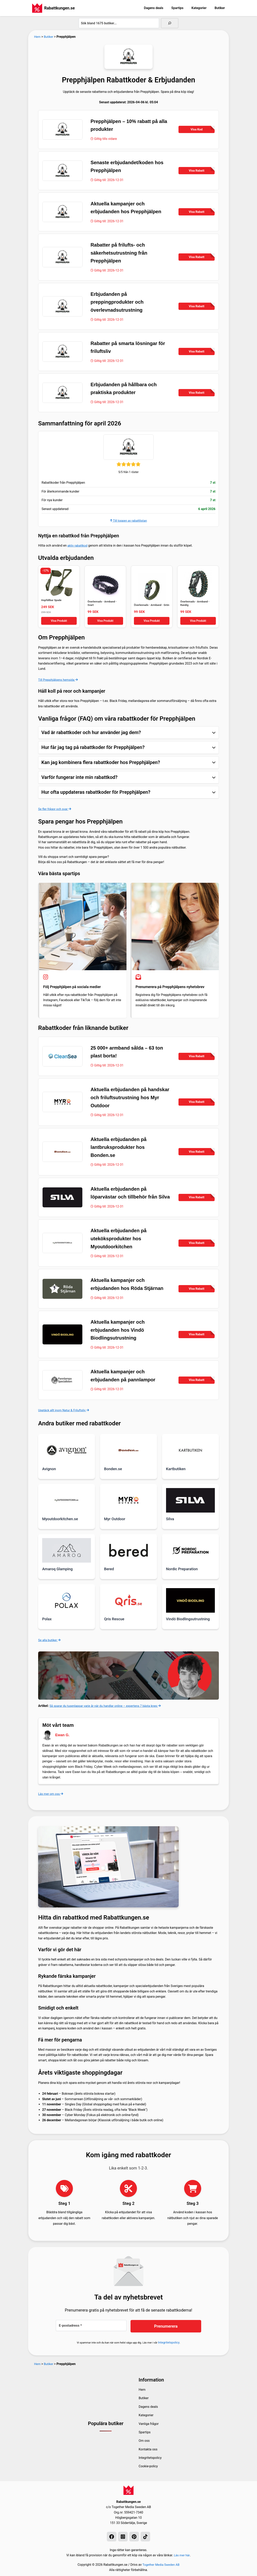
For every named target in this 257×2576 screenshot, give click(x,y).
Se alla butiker (50, 1640)
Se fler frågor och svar (55, 809)
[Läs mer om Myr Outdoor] (128, 1500)
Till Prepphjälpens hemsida (59, 680)
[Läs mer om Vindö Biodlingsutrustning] (190, 1600)
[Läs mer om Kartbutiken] (190, 1450)
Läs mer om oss (51, 1794)
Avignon (49, 1469)
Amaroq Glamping (58, 1569)
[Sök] (169, 23)
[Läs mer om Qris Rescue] (128, 1600)
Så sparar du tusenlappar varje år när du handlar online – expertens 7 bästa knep (108, 1706)
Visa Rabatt (201, 169)
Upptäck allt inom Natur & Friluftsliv (65, 1410)
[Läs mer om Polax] (66, 1600)
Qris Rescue (114, 1618)
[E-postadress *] (91, 2326)
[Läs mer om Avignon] (66, 1450)
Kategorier (199, 8)
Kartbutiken (176, 1469)
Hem (37, 37)
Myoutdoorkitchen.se (61, 1519)
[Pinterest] (134, 2536)
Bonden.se (113, 1469)
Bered (109, 1569)
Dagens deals (153, 8)
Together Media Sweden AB (161, 2564)
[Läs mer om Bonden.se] (128, 1450)
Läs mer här (181, 2555)
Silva (170, 1519)
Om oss (144, 2440)
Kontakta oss (148, 2449)
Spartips (177, 8)
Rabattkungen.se (59, 8)
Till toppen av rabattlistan (128, 521)
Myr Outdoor (115, 1519)
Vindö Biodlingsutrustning (189, 1618)
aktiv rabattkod (78, 546)
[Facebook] (111, 2536)
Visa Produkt (59, 621)
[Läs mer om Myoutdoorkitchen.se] (66, 1500)
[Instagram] (123, 2536)
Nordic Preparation (183, 1569)
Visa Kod (202, 128)
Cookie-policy (148, 2466)
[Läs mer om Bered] (128, 1550)
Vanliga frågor (149, 2423)
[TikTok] (145, 2536)
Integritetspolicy (168, 2342)
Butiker (220, 8)
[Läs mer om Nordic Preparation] (190, 1550)
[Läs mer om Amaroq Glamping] (66, 1550)
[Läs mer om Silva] (190, 1500)
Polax (47, 1618)
